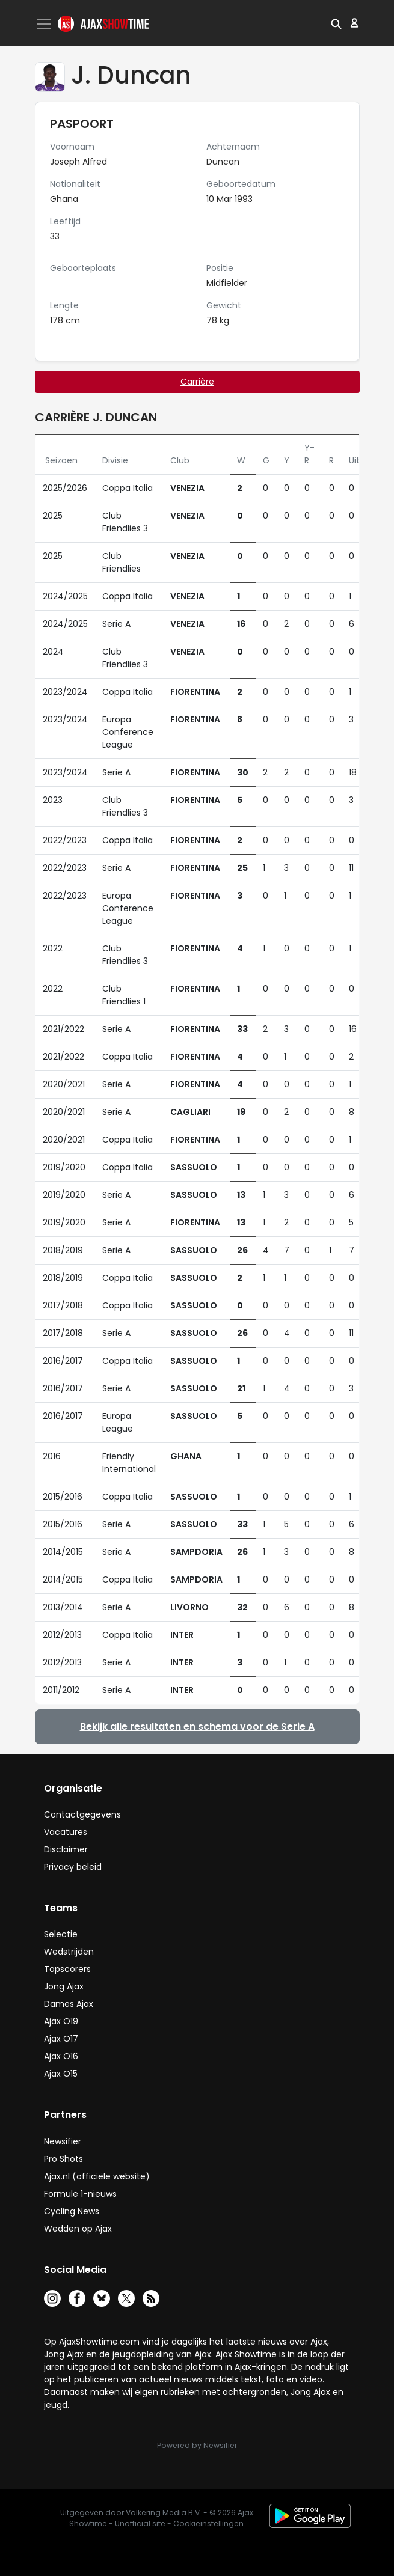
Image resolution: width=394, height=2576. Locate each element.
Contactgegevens (82, 1814)
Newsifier (62, 2141)
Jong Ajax (64, 1986)
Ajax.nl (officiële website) (97, 2176)
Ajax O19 (61, 2021)
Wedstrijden (69, 1952)
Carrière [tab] (197, 382)
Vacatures (65, 1832)
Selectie (61, 1934)
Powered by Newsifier (197, 2445)
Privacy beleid (73, 1867)
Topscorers (67, 1969)
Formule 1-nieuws (80, 2194)
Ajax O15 (61, 2074)
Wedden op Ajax (78, 2229)
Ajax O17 (61, 2039)
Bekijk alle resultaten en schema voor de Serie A (197, 1726)
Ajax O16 (61, 2056)
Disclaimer (66, 1849)
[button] (336, 22)
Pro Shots (63, 2159)
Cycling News (71, 2211)
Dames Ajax (68, 2004)
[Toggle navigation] (45, 24)
